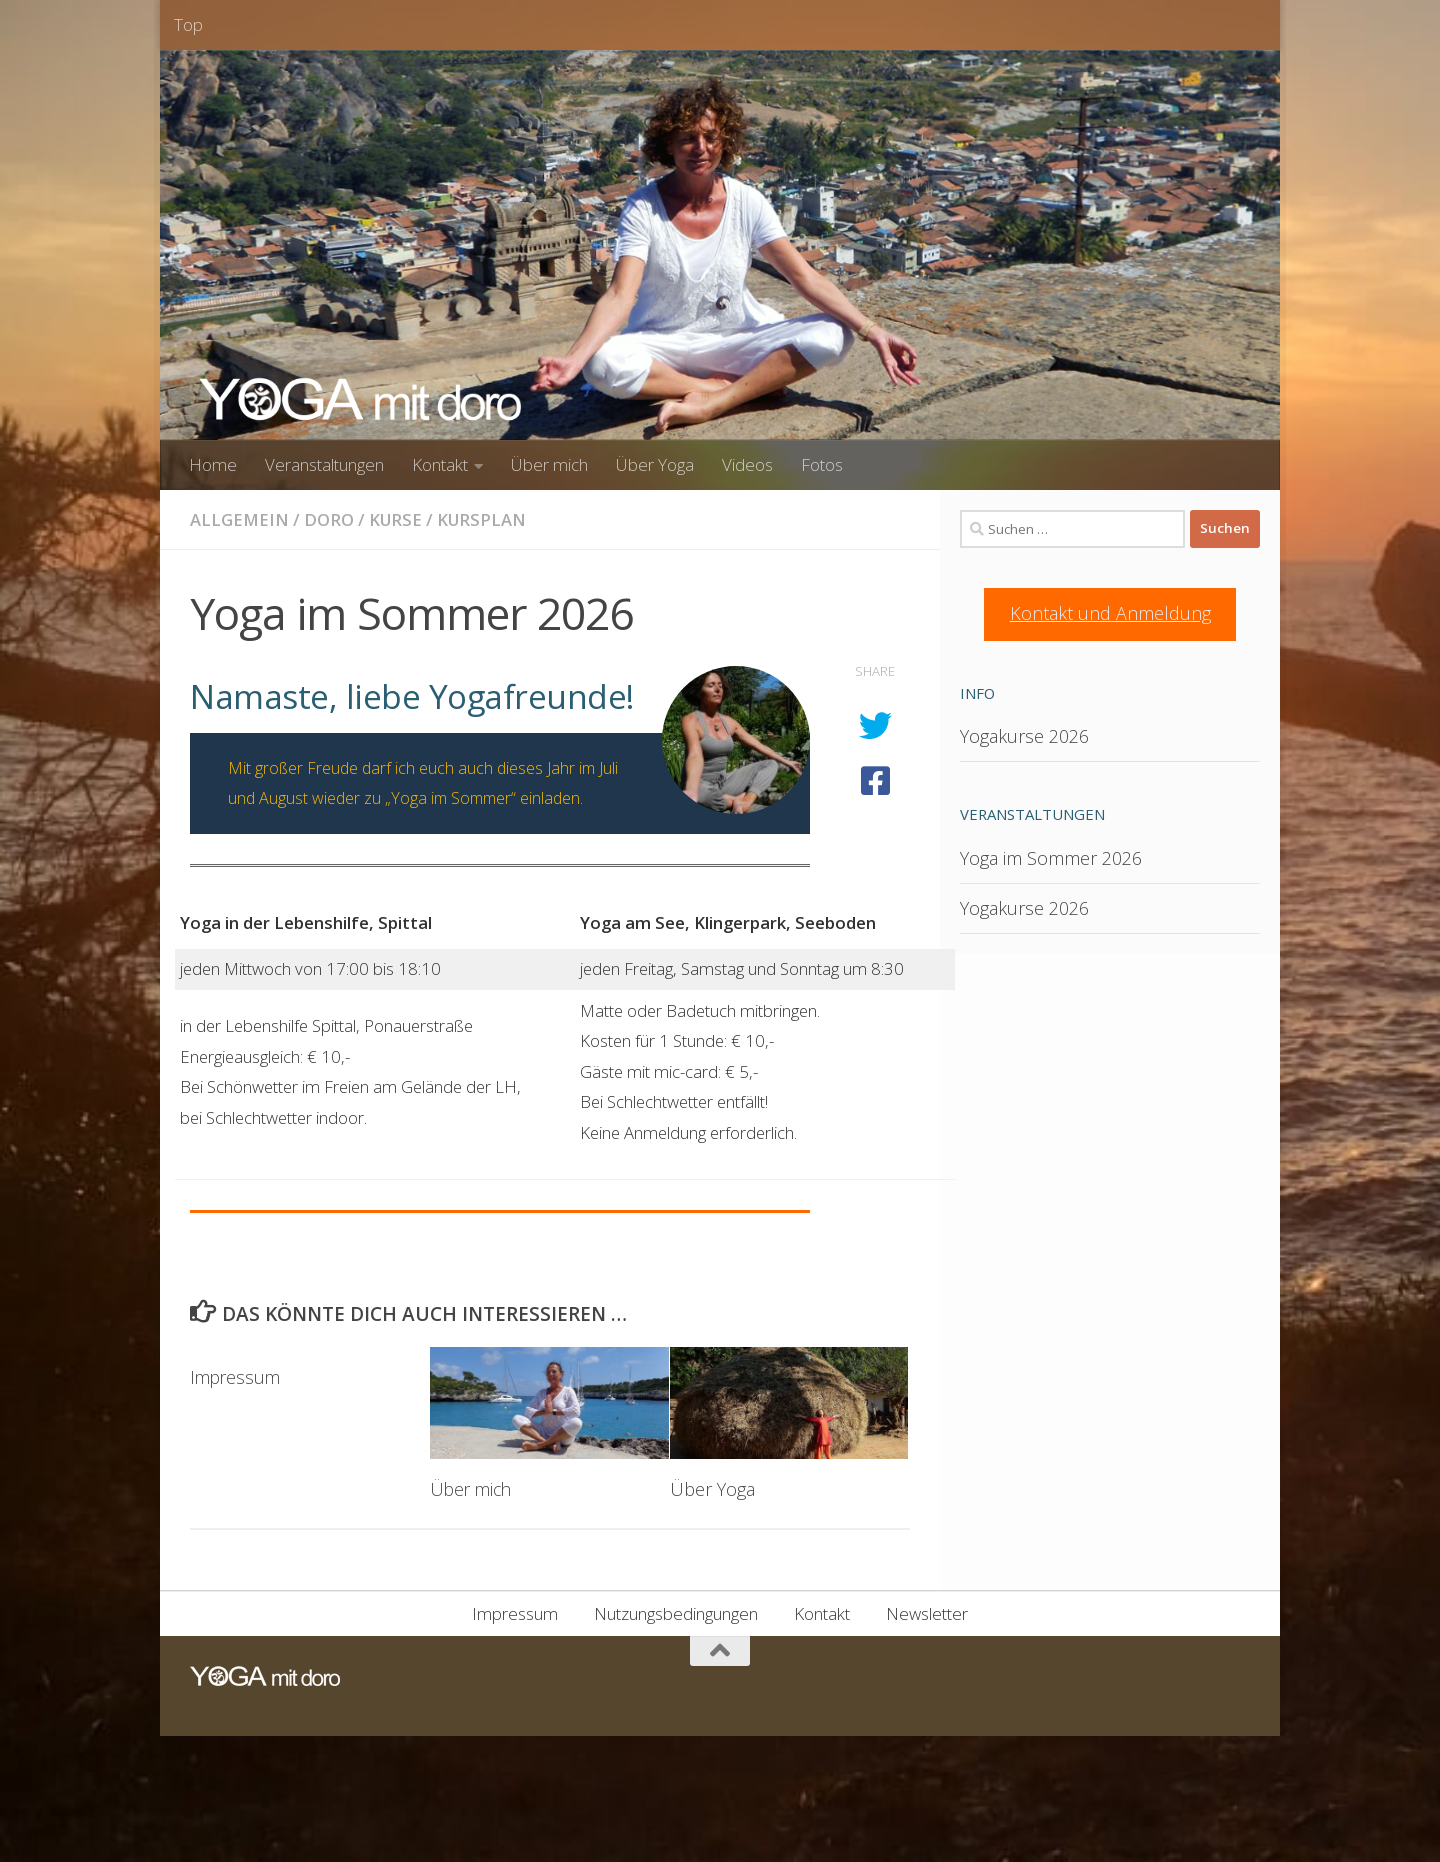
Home (213, 464)
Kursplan (484, 519)
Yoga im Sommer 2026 (1051, 858)
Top (188, 24)
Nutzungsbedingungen (676, 1613)
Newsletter (927, 1613)
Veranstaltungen (324, 464)
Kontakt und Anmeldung (1110, 613)
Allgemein (239, 519)
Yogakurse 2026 (1024, 736)
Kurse (396, 519)
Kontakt (440, 464)
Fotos (822, 464)
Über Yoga (655, 464)
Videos (747, 464)
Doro (329, 519)
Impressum (237, 1377)
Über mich (549, 464)
